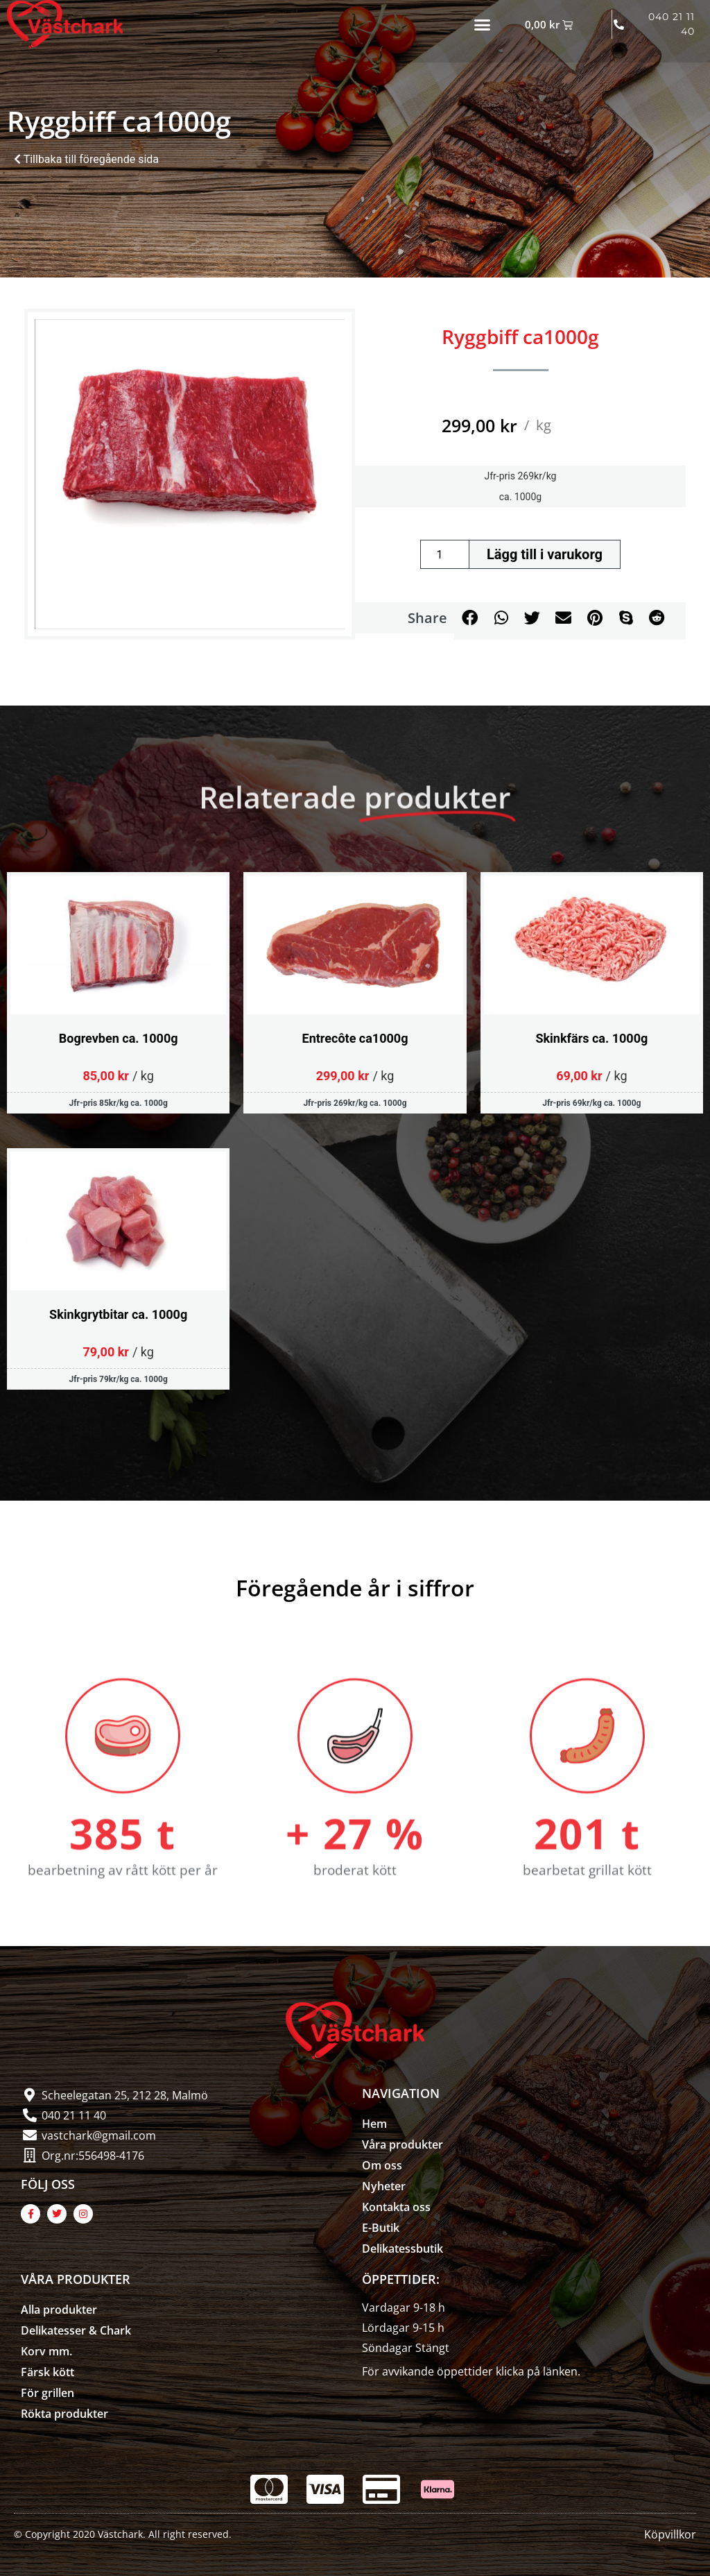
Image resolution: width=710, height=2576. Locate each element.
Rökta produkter (64, 2413)
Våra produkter (402, 2144)
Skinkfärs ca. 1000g (591, 1038)
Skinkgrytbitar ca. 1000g (118, 1314)
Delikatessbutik (402, 2248)
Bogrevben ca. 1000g (118, 1038)
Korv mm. (46, 2351)
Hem (374, 2123)
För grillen (47, 2392)
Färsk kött (47, 2372)
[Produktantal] (444, 554)
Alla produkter (59, 2309)
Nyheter (384, 2186)
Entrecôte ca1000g (355, 1038)
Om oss (382, 2165)
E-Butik (380, 2227)
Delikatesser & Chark (76, 2330)
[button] (482, 24)
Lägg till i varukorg (545, 554)
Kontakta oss (396, 2207)
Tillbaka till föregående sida (86, 159)
